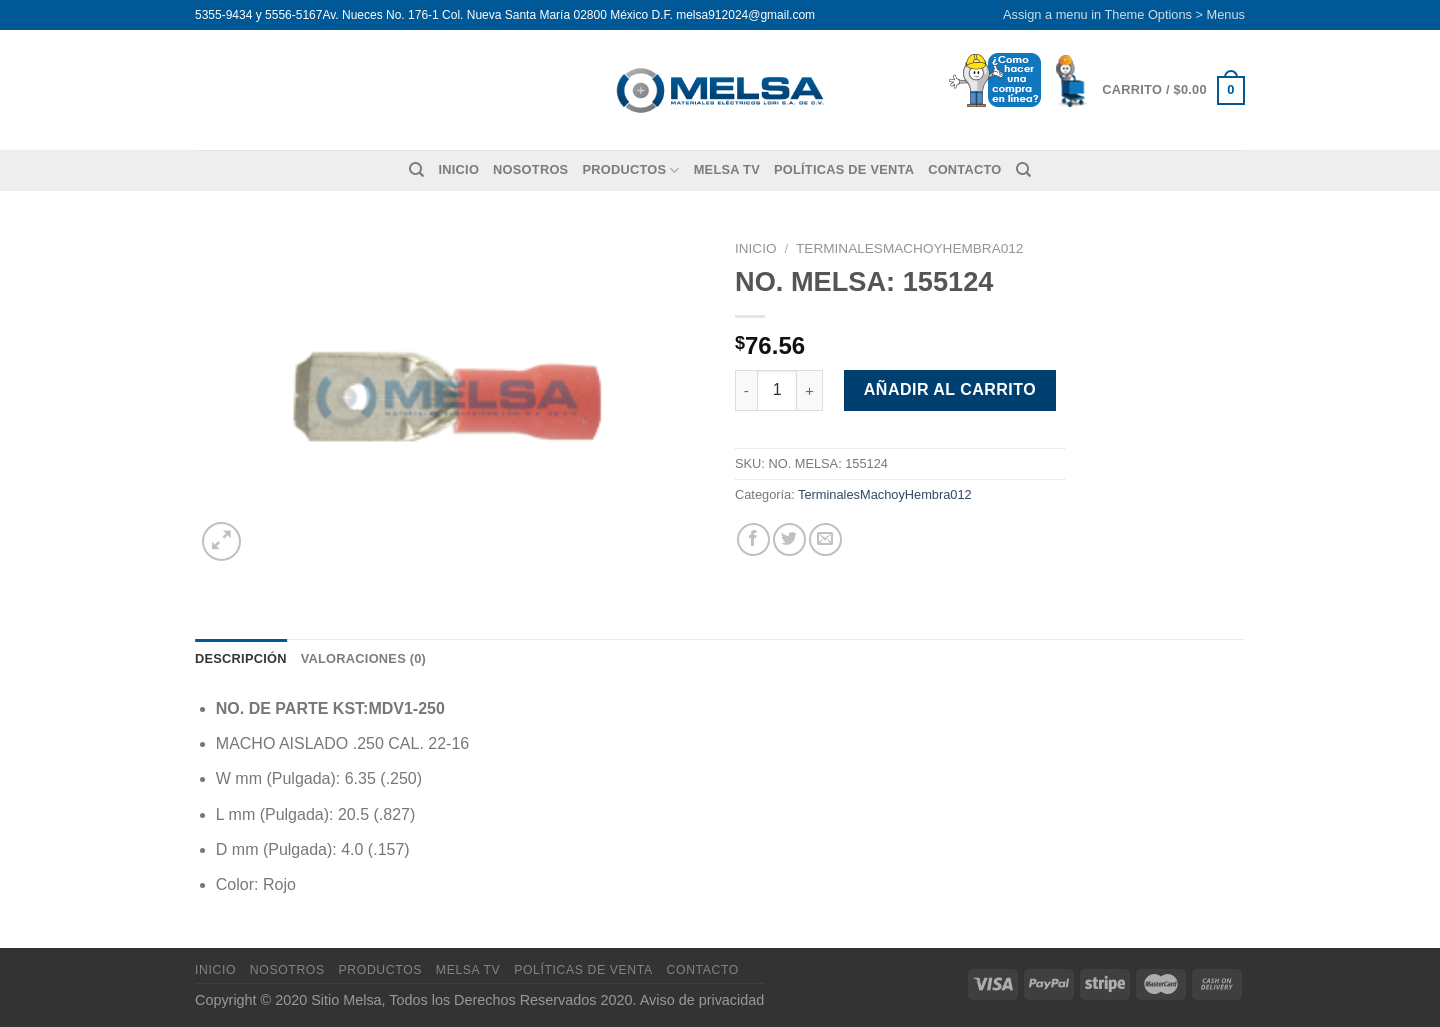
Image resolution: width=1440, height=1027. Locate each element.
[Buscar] (416, 170)
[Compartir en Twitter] (789, 539)
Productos (630, 170)
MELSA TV (727, 169)
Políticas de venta (844, 169)
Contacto (964, 169)
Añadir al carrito (950, 389)
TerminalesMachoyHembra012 (909, 248)
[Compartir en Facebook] (753, 539)
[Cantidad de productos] (777, 390)
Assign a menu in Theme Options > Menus (1124, 14)
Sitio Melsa (346, 1000)
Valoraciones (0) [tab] (363, 658)
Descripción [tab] (241, 658)
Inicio (458, 169)
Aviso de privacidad (702, 1000)
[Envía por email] (825, 539)
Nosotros (530, 169)
